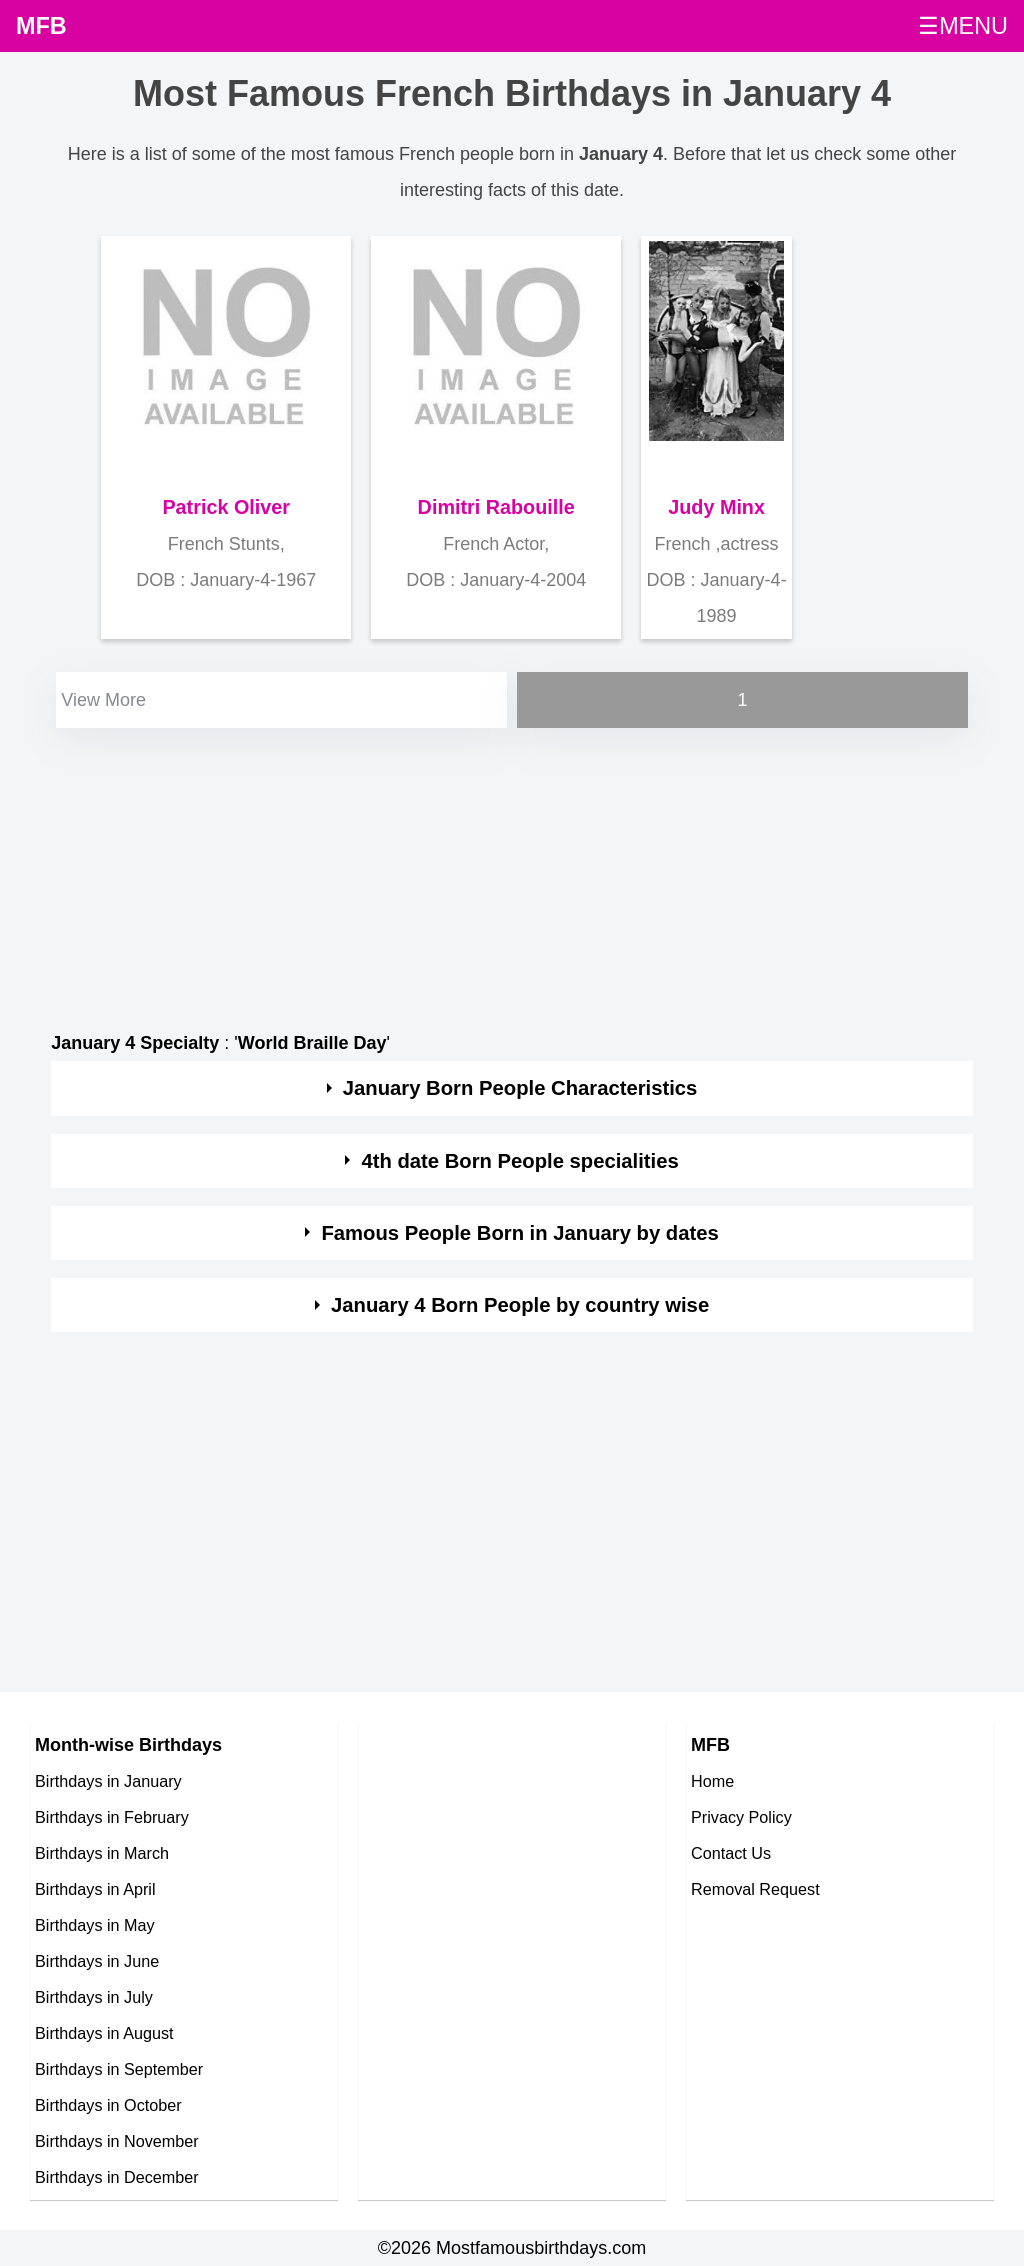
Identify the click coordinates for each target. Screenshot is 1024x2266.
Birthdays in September (119, 2069)
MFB (41, 26)
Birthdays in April (95, 1889)
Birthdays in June (97, 1961)
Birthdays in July (94, 1997)
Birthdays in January (108, 1781)
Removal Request (755, 1889)
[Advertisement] (512, 873)
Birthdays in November (117, 2141)
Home (712, 1781)
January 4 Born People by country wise (520, 1305)
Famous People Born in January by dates (519, 1233)
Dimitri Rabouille (496, 507)
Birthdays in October (108, 2105)
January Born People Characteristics (520, 1088)
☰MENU (963, 26)
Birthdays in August (104, 2033)
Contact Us (731, 1853)
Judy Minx (716, 507)
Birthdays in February (112, 1817)
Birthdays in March (102, 1853)
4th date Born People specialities (519, 1161)
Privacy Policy (741, 1817)
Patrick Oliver (226, 507)
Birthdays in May (95, 1925)
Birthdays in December (117, 2177)
